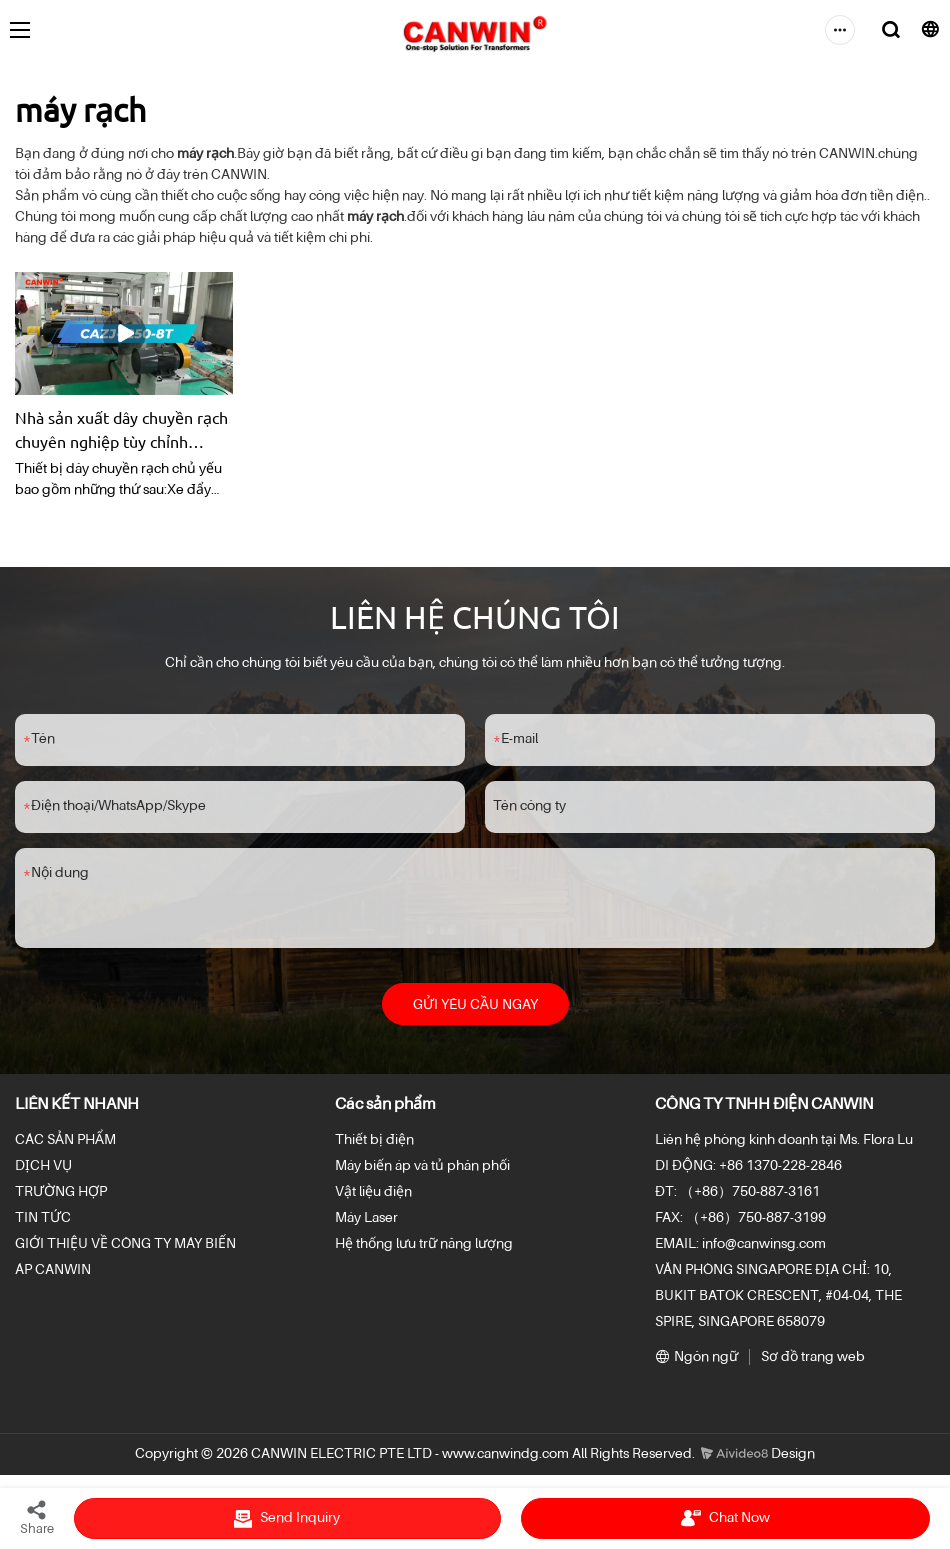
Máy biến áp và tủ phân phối (422, 1170)
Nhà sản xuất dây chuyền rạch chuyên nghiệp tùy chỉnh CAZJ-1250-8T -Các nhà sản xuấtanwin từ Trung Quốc (121, 430)
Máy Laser (366, 1222)
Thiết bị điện (374, 1144)
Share (37, 1517)
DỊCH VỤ (43, 1170)
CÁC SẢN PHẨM (65, 1144)
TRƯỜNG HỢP (61, 1196)
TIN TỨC (43, 1222)
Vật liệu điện (373, 1196)
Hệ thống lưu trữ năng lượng (424, 1248)
